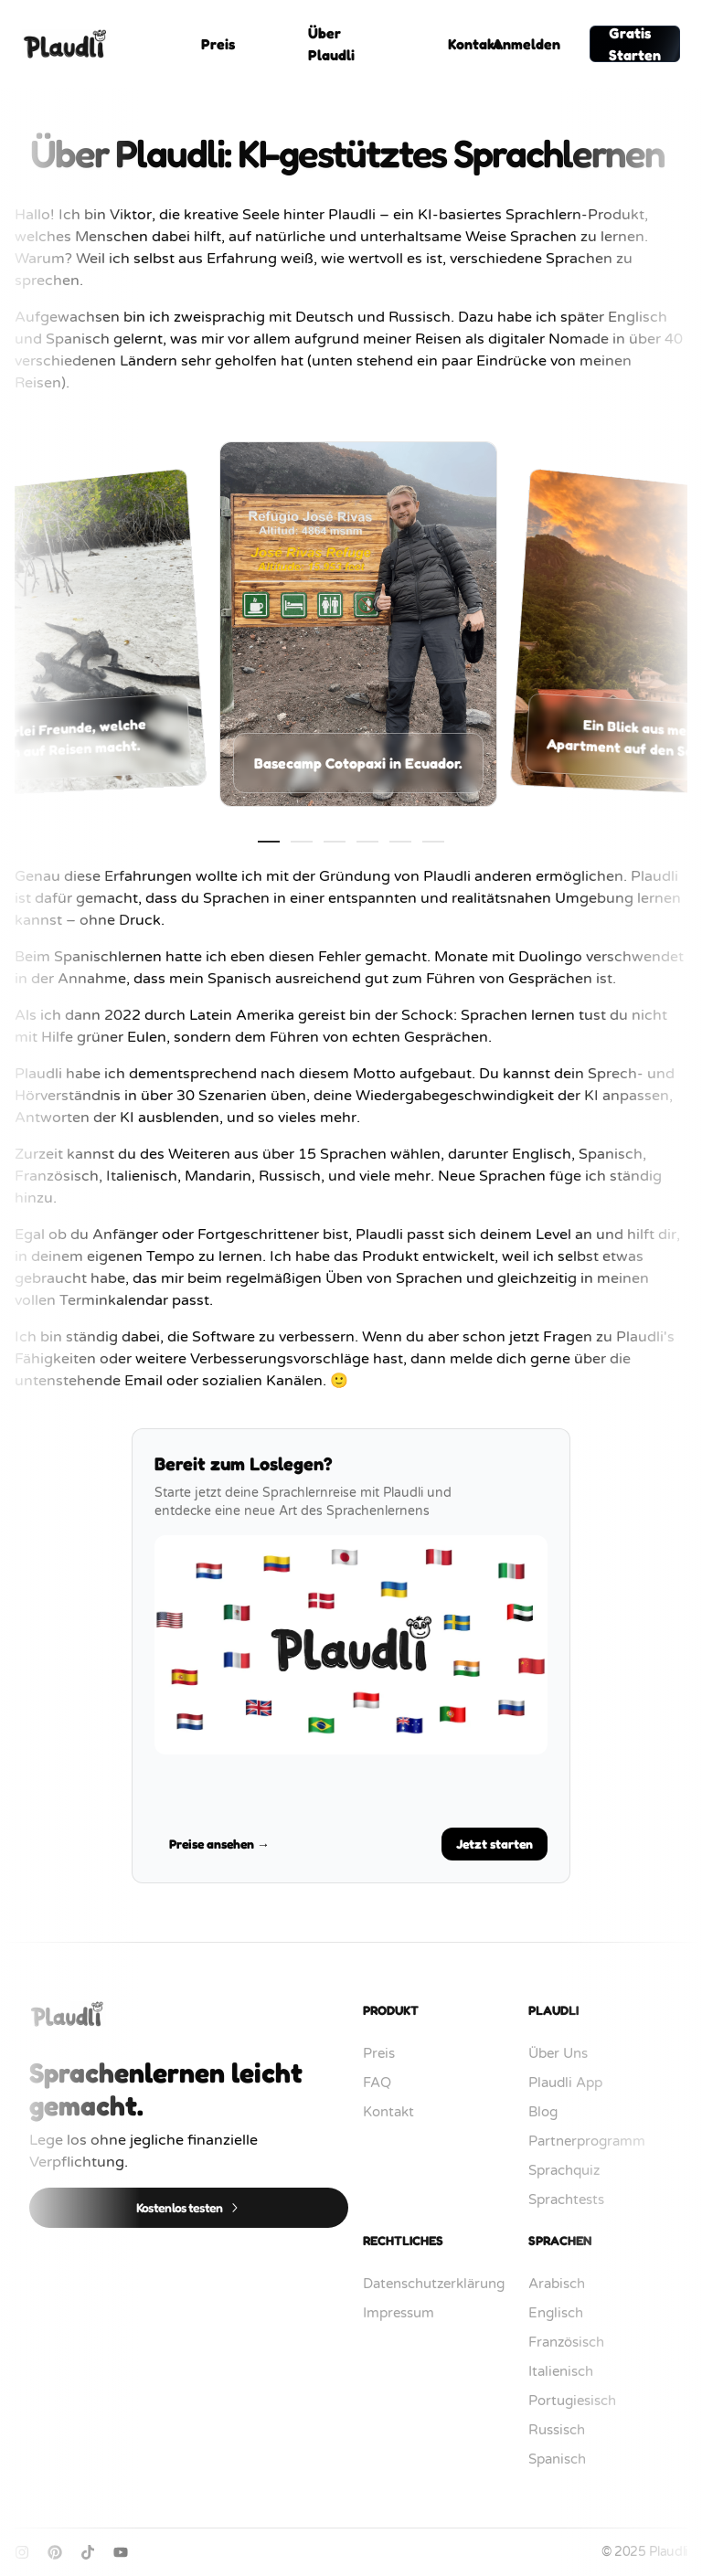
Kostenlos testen (188, 2207)
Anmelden (526, 44)
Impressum (407, 2313)
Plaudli (668, 2552)
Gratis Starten (635, 44)
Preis (218, 44)
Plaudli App (574, 2082)
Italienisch (570, 2371)
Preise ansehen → (219, 1843)
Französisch (575, 2342)
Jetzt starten (494, 1843)
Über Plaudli (331, 44)
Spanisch (566, 2459)
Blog (552, 2112)
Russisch (565, 2430)
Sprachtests (575, 2199)
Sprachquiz (573, 2170)
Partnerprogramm (596, 2141)
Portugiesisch (581, 2400)
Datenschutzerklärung (443, 2283)
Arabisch (565, 2283)
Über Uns (567, 2053)
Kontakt (474, 44)
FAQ (386, 2082)
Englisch (564, 2313)
